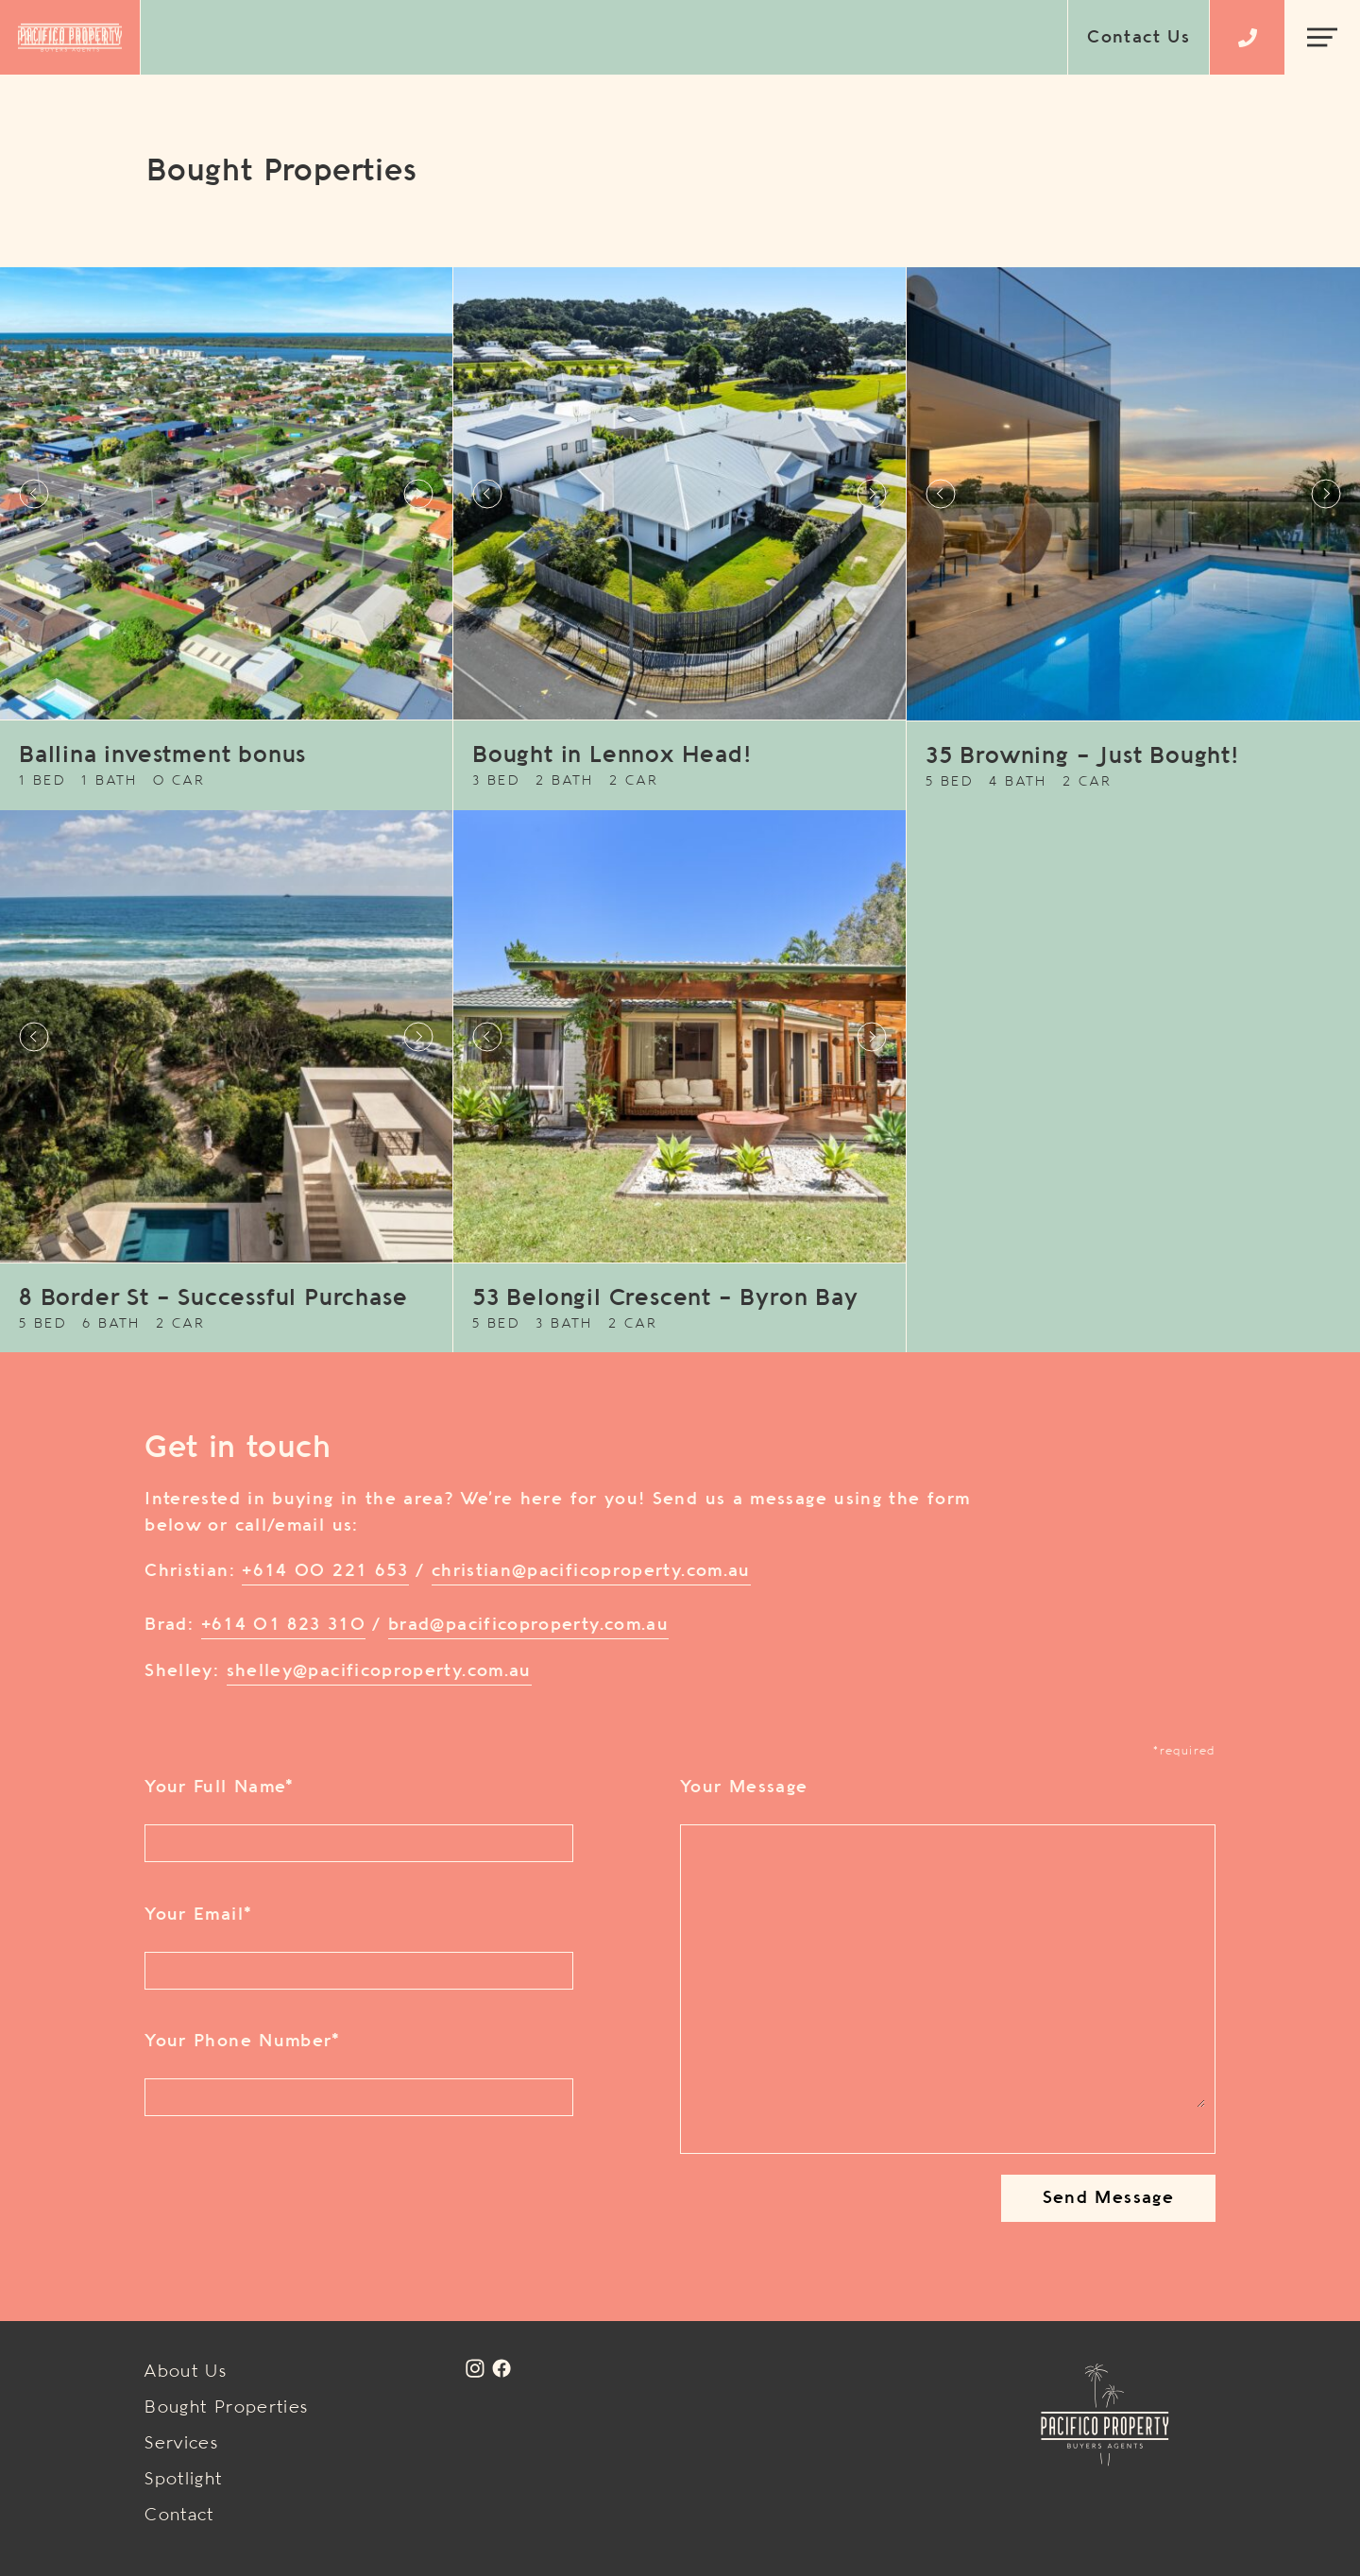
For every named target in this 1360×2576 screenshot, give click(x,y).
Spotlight (183, 2479)
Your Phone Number (242, 2041)
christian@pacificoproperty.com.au (591, 1571)
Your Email (197, 1915)
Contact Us (1138, 37)
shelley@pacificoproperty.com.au (379, 1671)
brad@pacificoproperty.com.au (528, 1625)
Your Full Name (218, 1787)
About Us (185, 2372)
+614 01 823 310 (283, 1625)
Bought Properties (226, 2407)
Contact (179, 2515)
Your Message (744, 1787)
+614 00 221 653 (325, 1571)
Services (181, 2443)
